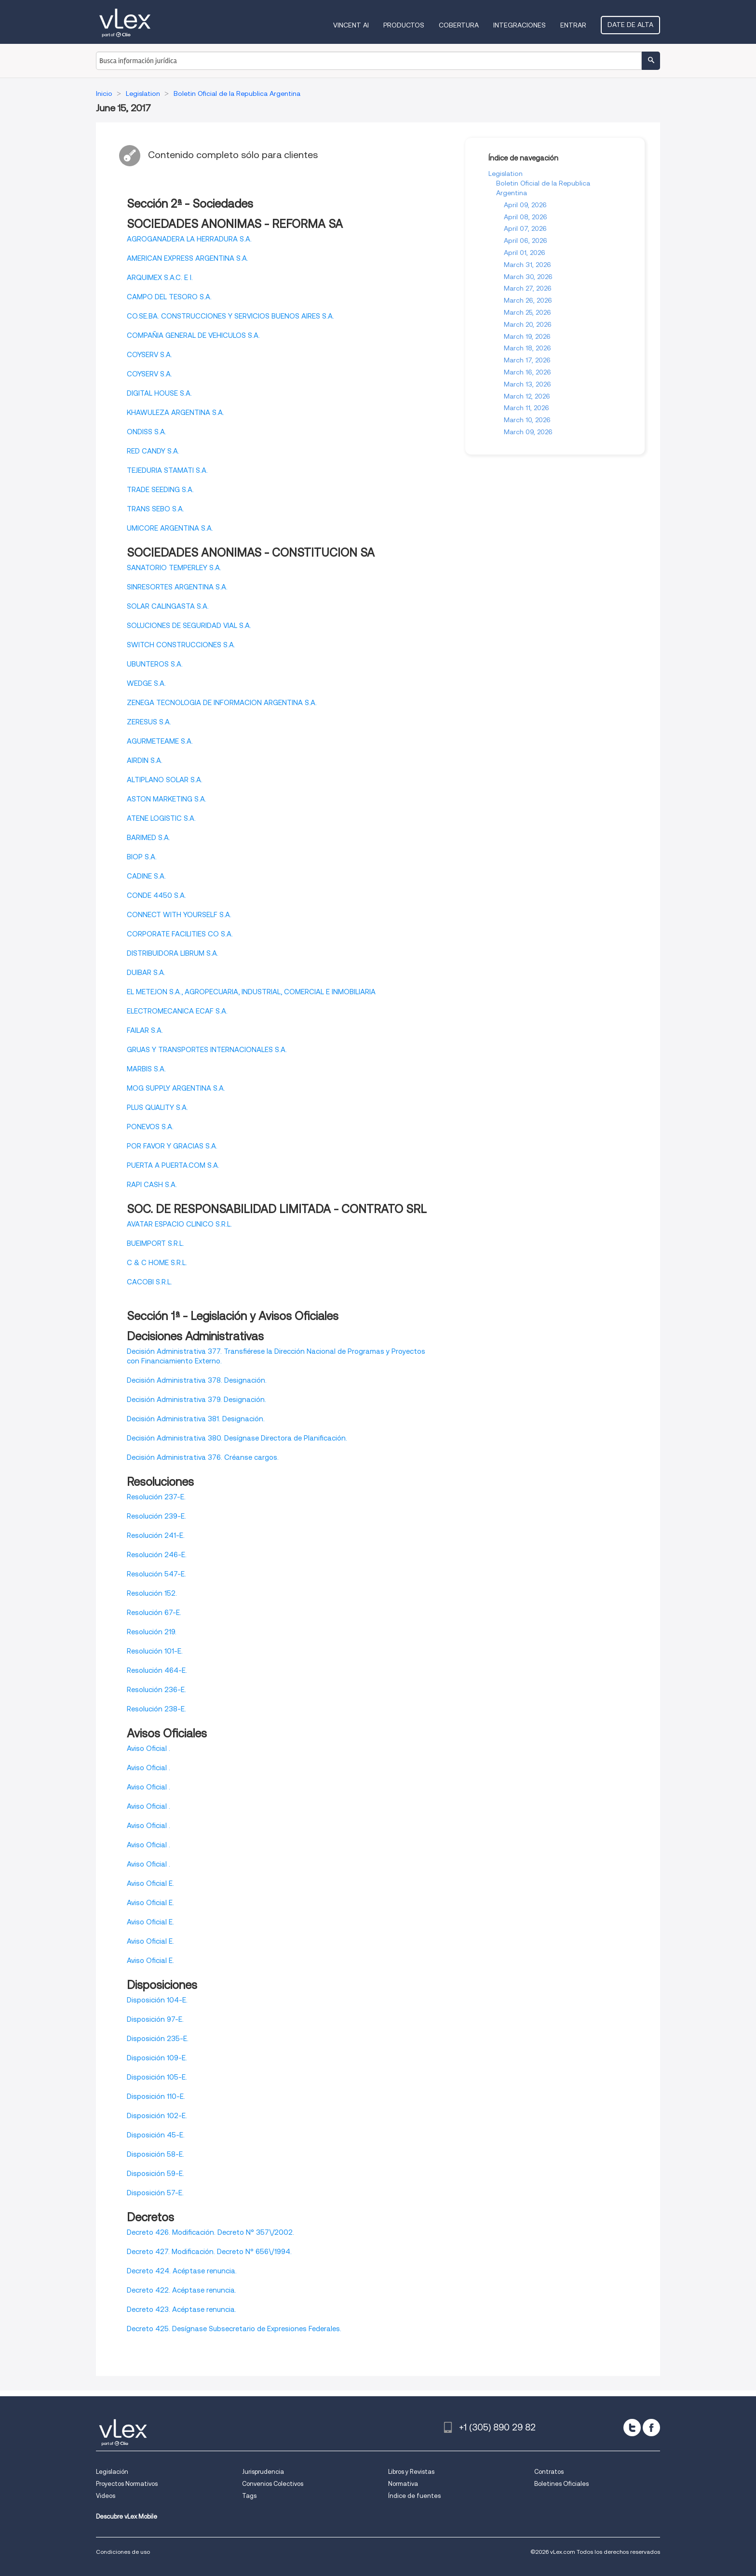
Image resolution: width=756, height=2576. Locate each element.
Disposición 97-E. (155, 2019)
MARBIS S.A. (146, 1069)
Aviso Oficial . (148, 1748)
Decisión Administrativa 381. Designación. (196, 1419)
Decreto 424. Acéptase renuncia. (182, 2271)
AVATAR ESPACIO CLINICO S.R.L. (179, 1224)
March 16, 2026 (527, 372)
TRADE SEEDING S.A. (160, 490)
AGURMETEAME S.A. (160, 741)
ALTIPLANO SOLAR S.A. (164, 780)
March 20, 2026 (528, 324)
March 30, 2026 (528, 276)
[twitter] (632, 2427)
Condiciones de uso (123, 2552)
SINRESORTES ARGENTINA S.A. (177, 587)
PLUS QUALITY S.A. (157, 1107)
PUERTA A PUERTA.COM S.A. (173, 1165)
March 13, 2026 (527, 384)
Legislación (112, 2471)
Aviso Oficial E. (150, 1883)
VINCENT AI (351, 25)
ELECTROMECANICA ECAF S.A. (177, 1011)
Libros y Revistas (411, 2471)
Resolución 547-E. (156, 1574)
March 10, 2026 (527, 420)
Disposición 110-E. (156, 2096)
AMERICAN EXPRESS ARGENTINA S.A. (187, 258)
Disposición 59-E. (155, 2173)
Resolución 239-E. (156, 1516)
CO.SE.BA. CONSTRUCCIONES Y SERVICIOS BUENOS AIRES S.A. (230, 316)
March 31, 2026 (527, 264)
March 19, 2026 (527, 336)
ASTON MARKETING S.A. (166, 799)
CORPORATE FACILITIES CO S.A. (180, 934)
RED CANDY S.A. (153, 451)
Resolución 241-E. (156, 1535)
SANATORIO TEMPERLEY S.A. (174, 568)
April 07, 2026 (525, 228)
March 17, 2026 (527, 360)
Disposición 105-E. (157, 2077)
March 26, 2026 (528, 300)
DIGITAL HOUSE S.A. (159, 393)
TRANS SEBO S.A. (155, 509)
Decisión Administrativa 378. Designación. (197, 1380)
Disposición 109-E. (157, 2058)
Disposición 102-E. (157, 2116)
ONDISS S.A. (146, 432)
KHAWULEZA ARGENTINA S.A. (175, 412)
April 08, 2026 (525, 217)
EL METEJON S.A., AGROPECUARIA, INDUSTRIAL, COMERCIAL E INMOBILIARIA (251, 992)
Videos (105, 2495)
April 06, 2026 (525, 240)
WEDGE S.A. (146, 683)
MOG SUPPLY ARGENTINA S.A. (176, 1088)
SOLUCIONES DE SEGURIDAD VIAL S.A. (189, 625)
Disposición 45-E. (156, 2135)
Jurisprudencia (263, 2471)
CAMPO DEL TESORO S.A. (169, 297)
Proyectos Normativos (127, 2483)
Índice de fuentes (414, 2495)
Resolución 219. (151, 1632)
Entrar (573, 25)
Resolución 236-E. (156, 1690)
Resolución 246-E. (157, 1555)
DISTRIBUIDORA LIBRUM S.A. (172, 953)
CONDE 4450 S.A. (156, 895)
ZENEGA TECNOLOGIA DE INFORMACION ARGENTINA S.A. (222, 703)
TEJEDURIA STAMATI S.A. (167, 470)
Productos (403, 25)
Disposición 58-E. (155, 2154)
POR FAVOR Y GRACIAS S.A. (172, 1146)
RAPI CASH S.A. (152, 1184)
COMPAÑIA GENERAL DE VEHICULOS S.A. (193, 335)
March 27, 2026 (528, 288)
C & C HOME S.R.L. (157, 1263)
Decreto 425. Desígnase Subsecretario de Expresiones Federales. (234, 2329)
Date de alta (630, 24)
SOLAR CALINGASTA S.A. (168, 606)
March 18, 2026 (527, 348)
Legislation (505, 173)
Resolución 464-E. (157, 1670)
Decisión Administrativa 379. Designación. (196, 1399)
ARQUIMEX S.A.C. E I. (160, 277)
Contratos (549, 2471)
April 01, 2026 (524, 252)
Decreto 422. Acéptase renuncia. (181, 2290)
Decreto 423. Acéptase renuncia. (181, 2309)
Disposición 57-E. (155, 2193)
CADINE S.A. (146, 876)
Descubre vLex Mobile (126, 2516)
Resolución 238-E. (156, 1709)
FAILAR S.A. (145, 1030)
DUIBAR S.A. (146, 972)
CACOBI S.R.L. (149, 1282)
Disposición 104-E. (157, 2000)
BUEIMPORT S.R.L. (155, 1243)
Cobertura (459, 25)
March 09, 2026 (528, 432)
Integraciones (519, 25)
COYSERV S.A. (149, 355)
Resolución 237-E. (156, 1497)
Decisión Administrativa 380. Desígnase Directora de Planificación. (237, 1438)
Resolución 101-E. (155, 1651)
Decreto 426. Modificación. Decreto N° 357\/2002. (210, 2232)
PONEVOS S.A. (150, 1127)
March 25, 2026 (527, 312)
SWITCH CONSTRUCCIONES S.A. (181, 645)
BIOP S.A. (142, 857)
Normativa (403, 2483)
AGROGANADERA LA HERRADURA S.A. (189, 239)
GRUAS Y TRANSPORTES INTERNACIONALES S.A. (207, 1050)
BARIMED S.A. (148, 837)
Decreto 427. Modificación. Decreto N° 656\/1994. (209, 2252)
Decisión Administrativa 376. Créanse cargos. (203, 1457)
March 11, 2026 (526, 408)
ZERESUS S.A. (149, 722)
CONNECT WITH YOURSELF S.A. (179, 915)
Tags (249, 2495)
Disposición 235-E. (158, 2038)
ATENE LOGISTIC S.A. (161, 818)
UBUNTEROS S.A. (155, 664)
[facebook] (651, 2427)
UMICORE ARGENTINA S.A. (170, 528)
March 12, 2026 (527, 396)
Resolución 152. (152, 1593)
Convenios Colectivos (272, 2483)
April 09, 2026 (525, 205)
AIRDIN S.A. (144, 760)
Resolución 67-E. (154, 1612)
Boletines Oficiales (561, 2483)
